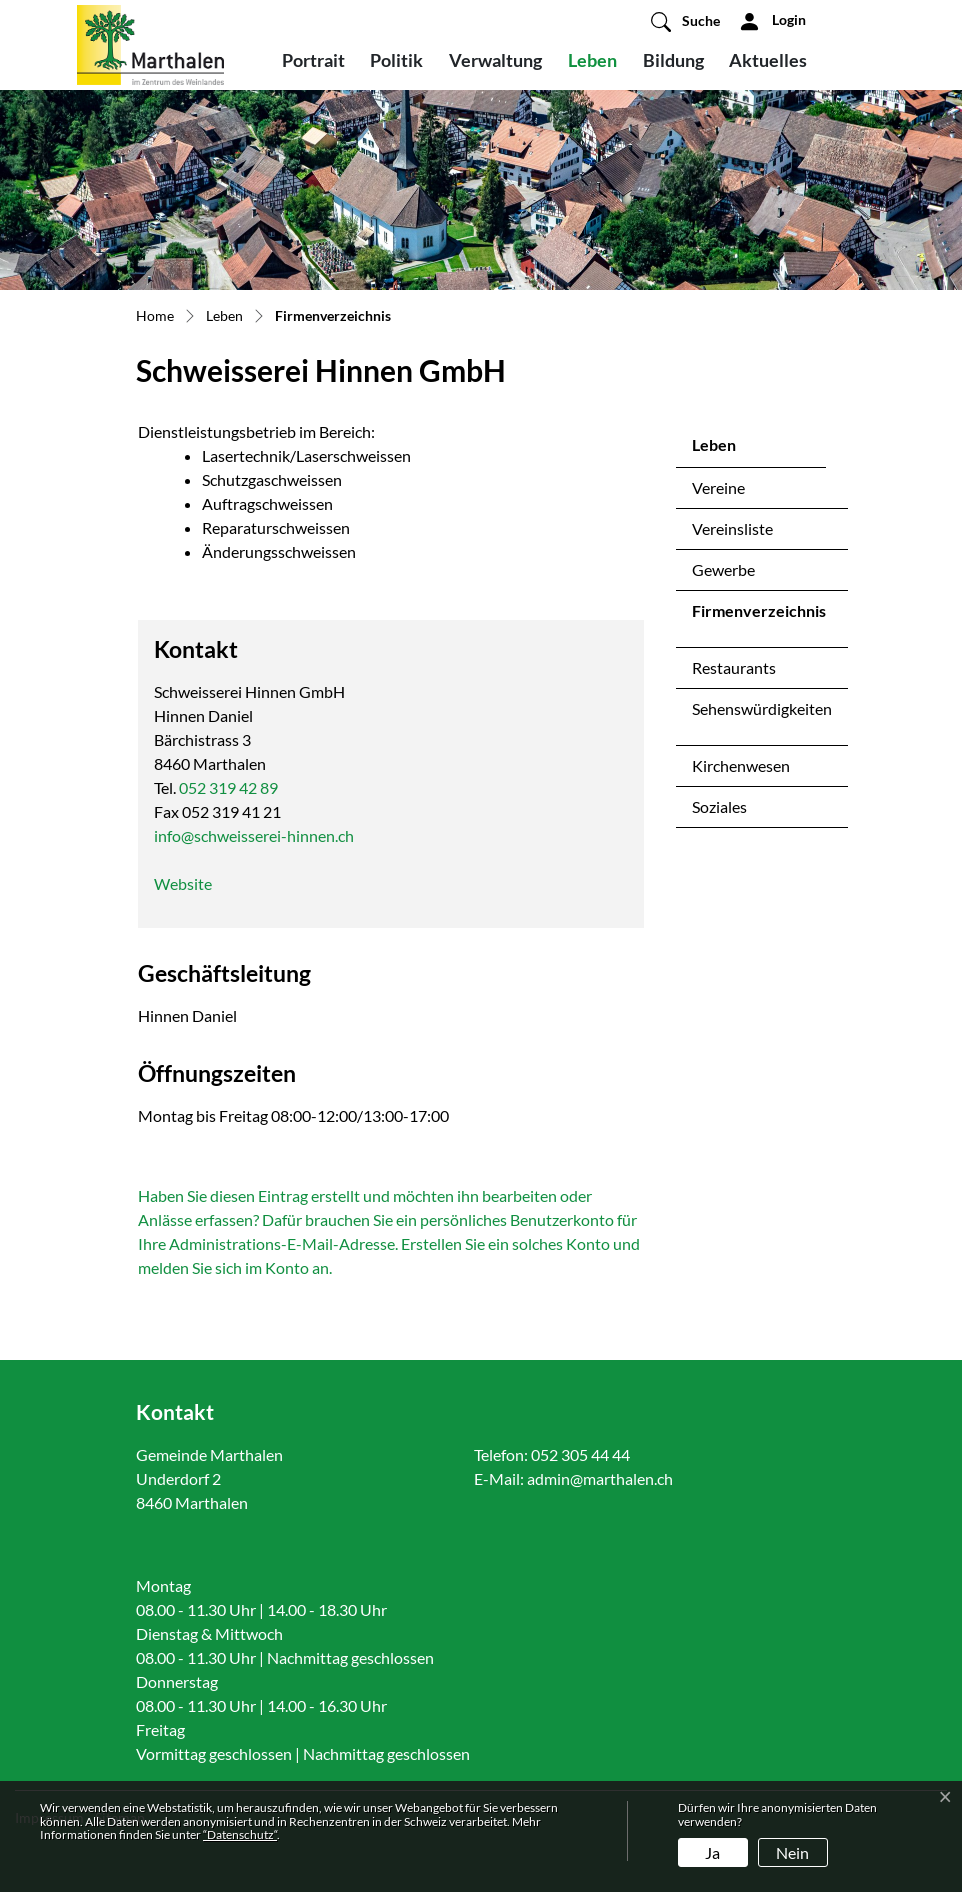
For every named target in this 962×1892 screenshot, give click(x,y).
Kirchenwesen (741, 765)
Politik (396, 60)
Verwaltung (495, 60)
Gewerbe (723, 569)
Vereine (718, 487)
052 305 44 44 (580, 1454)
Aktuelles (768, 60)
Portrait (313, 60)
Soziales (719, 806)
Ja (712, 1852)
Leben (592, 60)
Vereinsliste (732, 528)
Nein (792, 1852)
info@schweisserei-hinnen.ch (254, 835)
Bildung (673, 60)
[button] (685, 21)
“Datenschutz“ (240, 1834)
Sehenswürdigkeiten (762, 708)
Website (183, 883)
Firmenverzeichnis (758, 616)
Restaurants (734, 667)
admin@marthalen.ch (600, 1478)
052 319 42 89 (228, 787)
